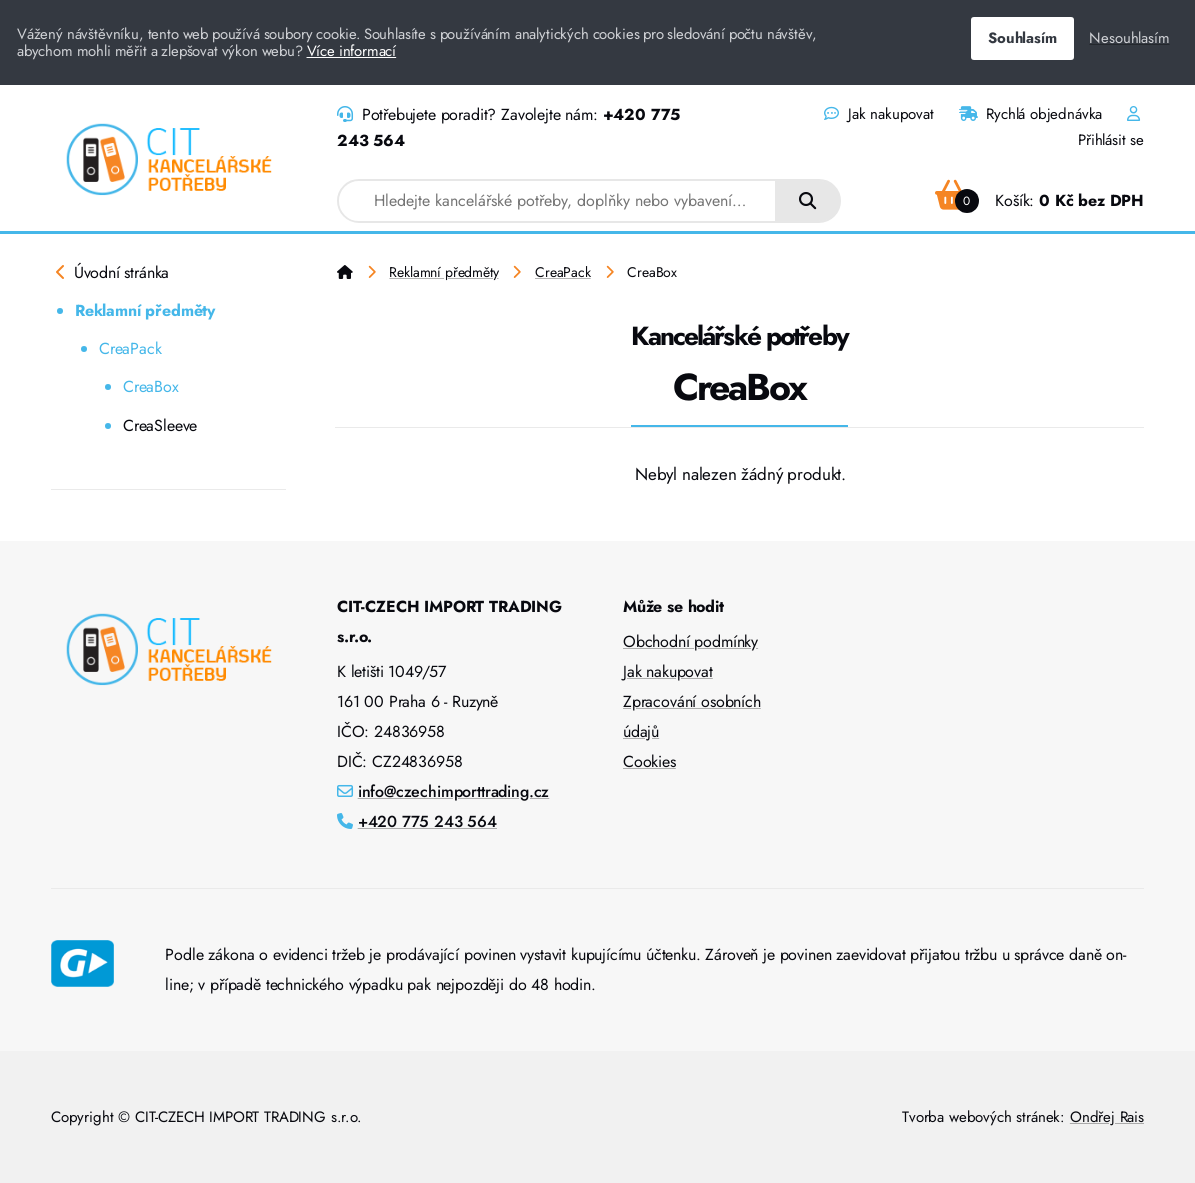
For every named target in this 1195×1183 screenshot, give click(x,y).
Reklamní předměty (145, 310)
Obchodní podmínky (690, 641)
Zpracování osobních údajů (692, 716)
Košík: (1039, 200)
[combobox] (557, 201)
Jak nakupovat (878, 114)
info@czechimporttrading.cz (454, 791)
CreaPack (130, 348)
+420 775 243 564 (427, 821)
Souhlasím (1022, 38)
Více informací (352, 51)
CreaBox (151, 386)
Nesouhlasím (1129, 38)
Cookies (649, 761)
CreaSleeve (160, 425)
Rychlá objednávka (1031, 114)
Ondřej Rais (1107, 1117)
